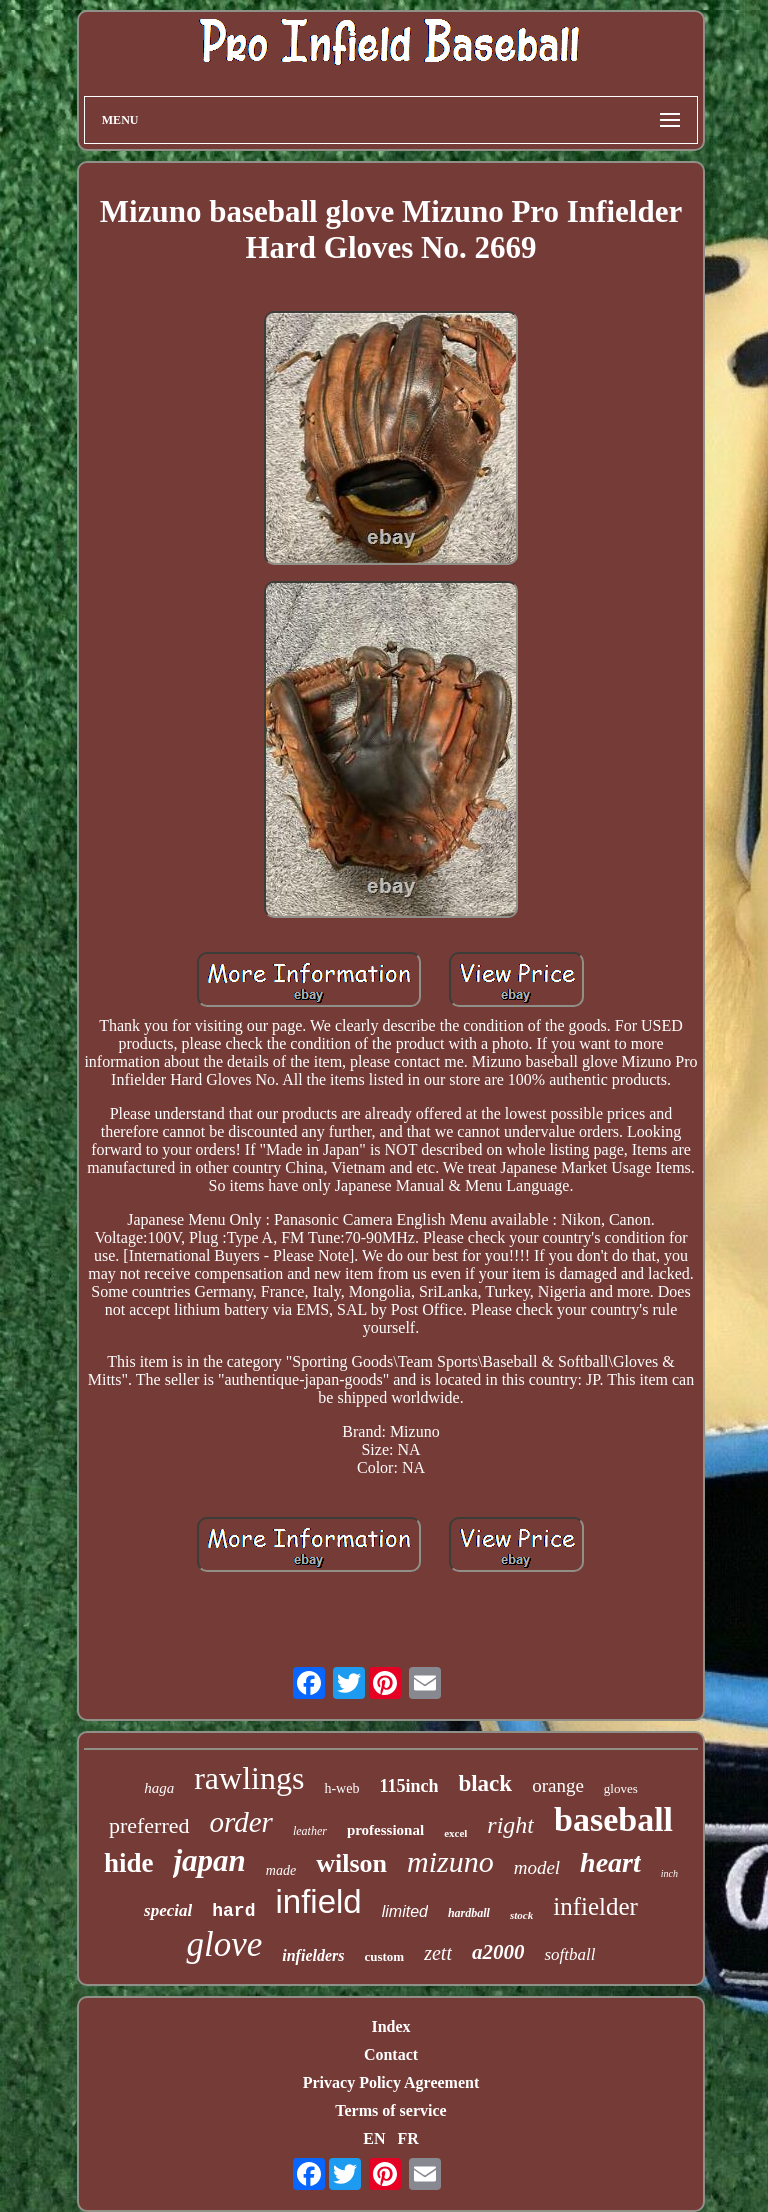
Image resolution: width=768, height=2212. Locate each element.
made (281, 1870)
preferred (149, 1825)
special (168, 1910)
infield (318, 1901)
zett (438, 1953)
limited (405, 1911)
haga (159, 1788)
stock (521, 1915)
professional (385, 1830)
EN (374, 2138)
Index (390, 2026)
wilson (351, 1863)
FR (407, 2138)
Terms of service (390, 2110)
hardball (469, 1913)
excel (455, 1833)
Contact (391, 2054)
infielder (595, 1906)
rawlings (249, 1778)
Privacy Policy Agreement (391, 2082)
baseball (613, 1819)
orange (558, 1785)
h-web (341, 1788)
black (485, 1783)
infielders (313, 1955)
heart (610, 1862)
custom (384, 1956)
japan (209, 1860)
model (537, 1867)
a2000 (498, 1952)
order (241, 1822)
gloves (621, 1788)
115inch (408, 1786)
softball (569, 1954)
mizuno (450, 1861)
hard (233, 1911)
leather (310, 1831)
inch (669, 1873)
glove (224, 1944)
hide (129, 1863)
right (510, 1825)
